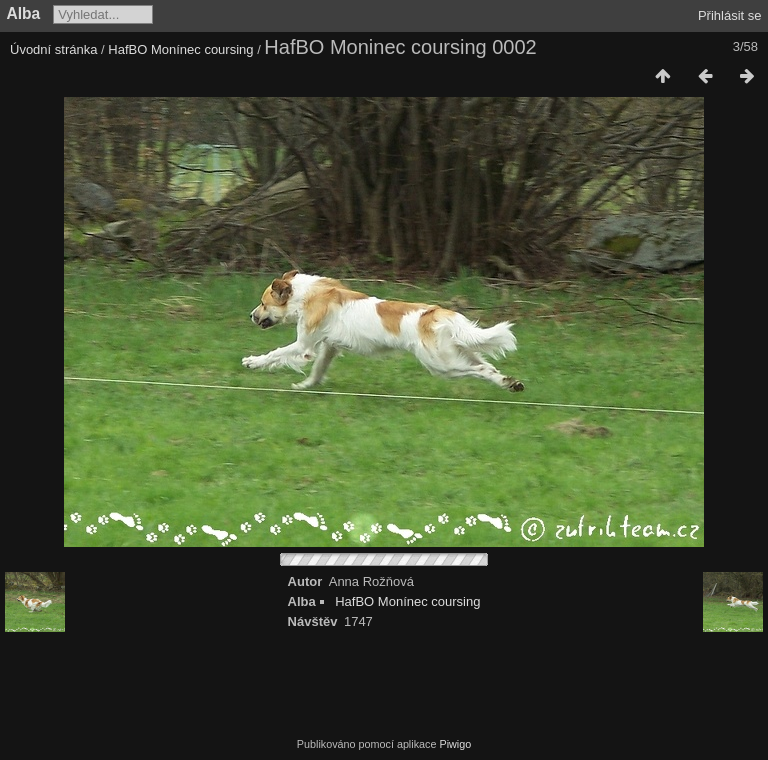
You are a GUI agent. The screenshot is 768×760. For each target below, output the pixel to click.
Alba (24, 13)
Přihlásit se (730, 15)
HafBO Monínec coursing (180, 49)
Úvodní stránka (53, 49)
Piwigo (455, 744)
